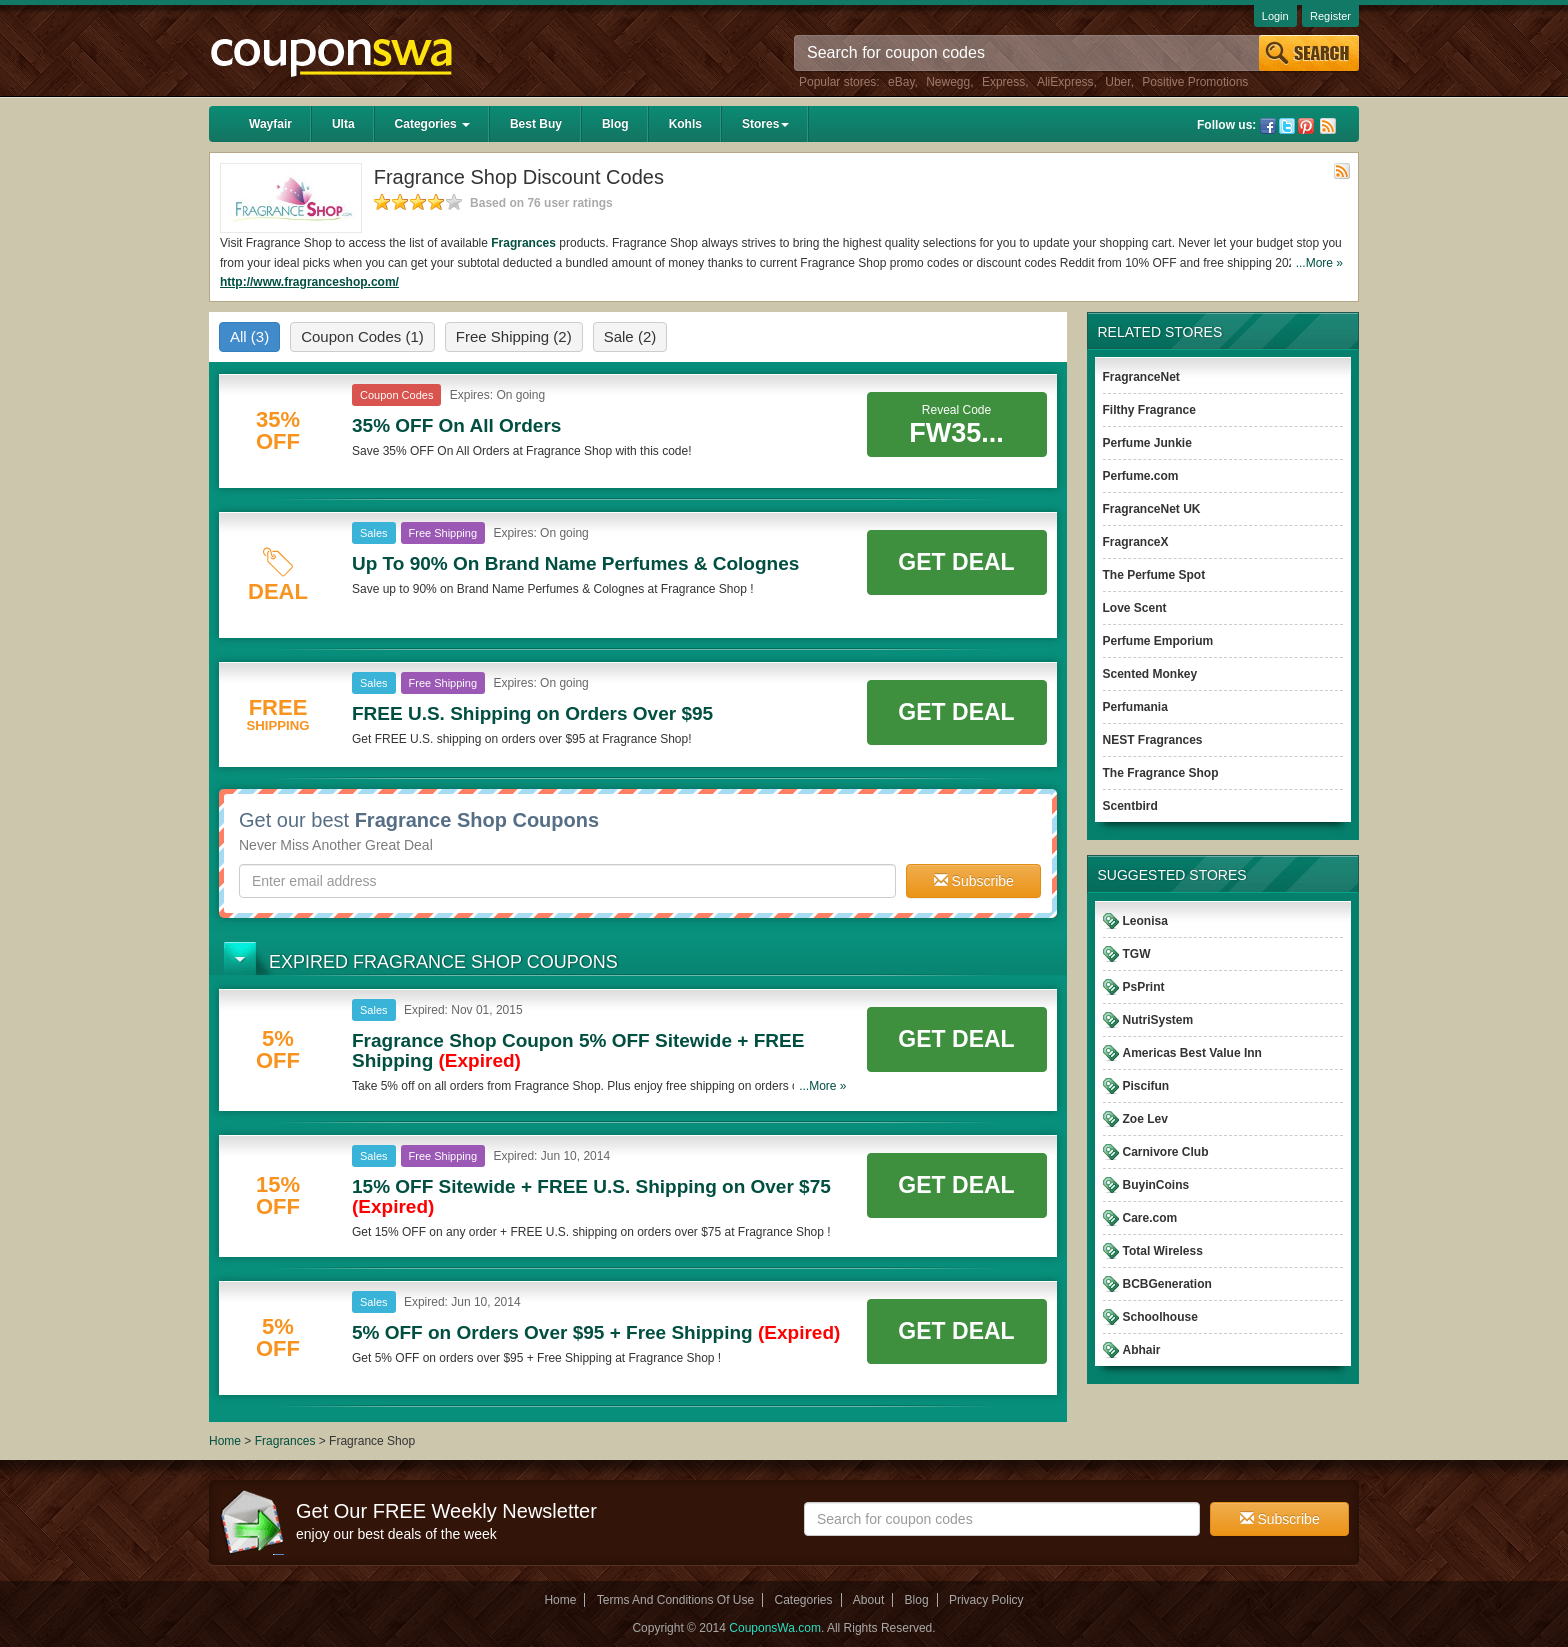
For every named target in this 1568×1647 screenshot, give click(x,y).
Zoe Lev (1145, 1119)
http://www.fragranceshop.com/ (309, 282)
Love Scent (1135, 608)
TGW (1137, 954)
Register (1330, 16)
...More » (1319, 263)
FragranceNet (1141, 377)
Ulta (343, 124)
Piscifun (1146, 1086)
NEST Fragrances (1153, 740)
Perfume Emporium (1158, 641)
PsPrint (1144, 987)
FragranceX (1136, 542)
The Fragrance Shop (1161, 773)
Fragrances (523, 243)
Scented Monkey (1150, 674)
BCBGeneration (1167, 1284)
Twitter (1287, 126)
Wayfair (270, 124)
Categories (432, 124)
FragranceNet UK (1152, 509)
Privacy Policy (986, 1600)
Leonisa (1145, 921)
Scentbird (1130, 806)
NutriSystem (1158, 1020)
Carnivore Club (1166, 1152)
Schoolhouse (1160, 1317)
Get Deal (956, 562)
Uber (1117, 82)
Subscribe (974, 881)
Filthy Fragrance (1149, 410)
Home (225, 1441)
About (868, 1600)
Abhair (1142, 1350)
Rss (1328, 126)
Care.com (1150, 1218)
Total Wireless (1163, 1251)
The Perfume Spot (1154, 575)
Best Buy (536, 124)
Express (1003, 82)
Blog (615, 124)
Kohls (685, 124)
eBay (901, 82)
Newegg (948, 82)
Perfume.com (1141, 476)
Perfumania (1135, 707)
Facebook (1268, 126)
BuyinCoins (1156, 1185)
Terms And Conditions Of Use (675, 1600)
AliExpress (1065, 82)
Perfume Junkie (1147, 443)
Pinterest (1306, 126)
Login (1275, 16)
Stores (765, 124)
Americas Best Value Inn (1192, 1053)
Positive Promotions (1195, 82)
